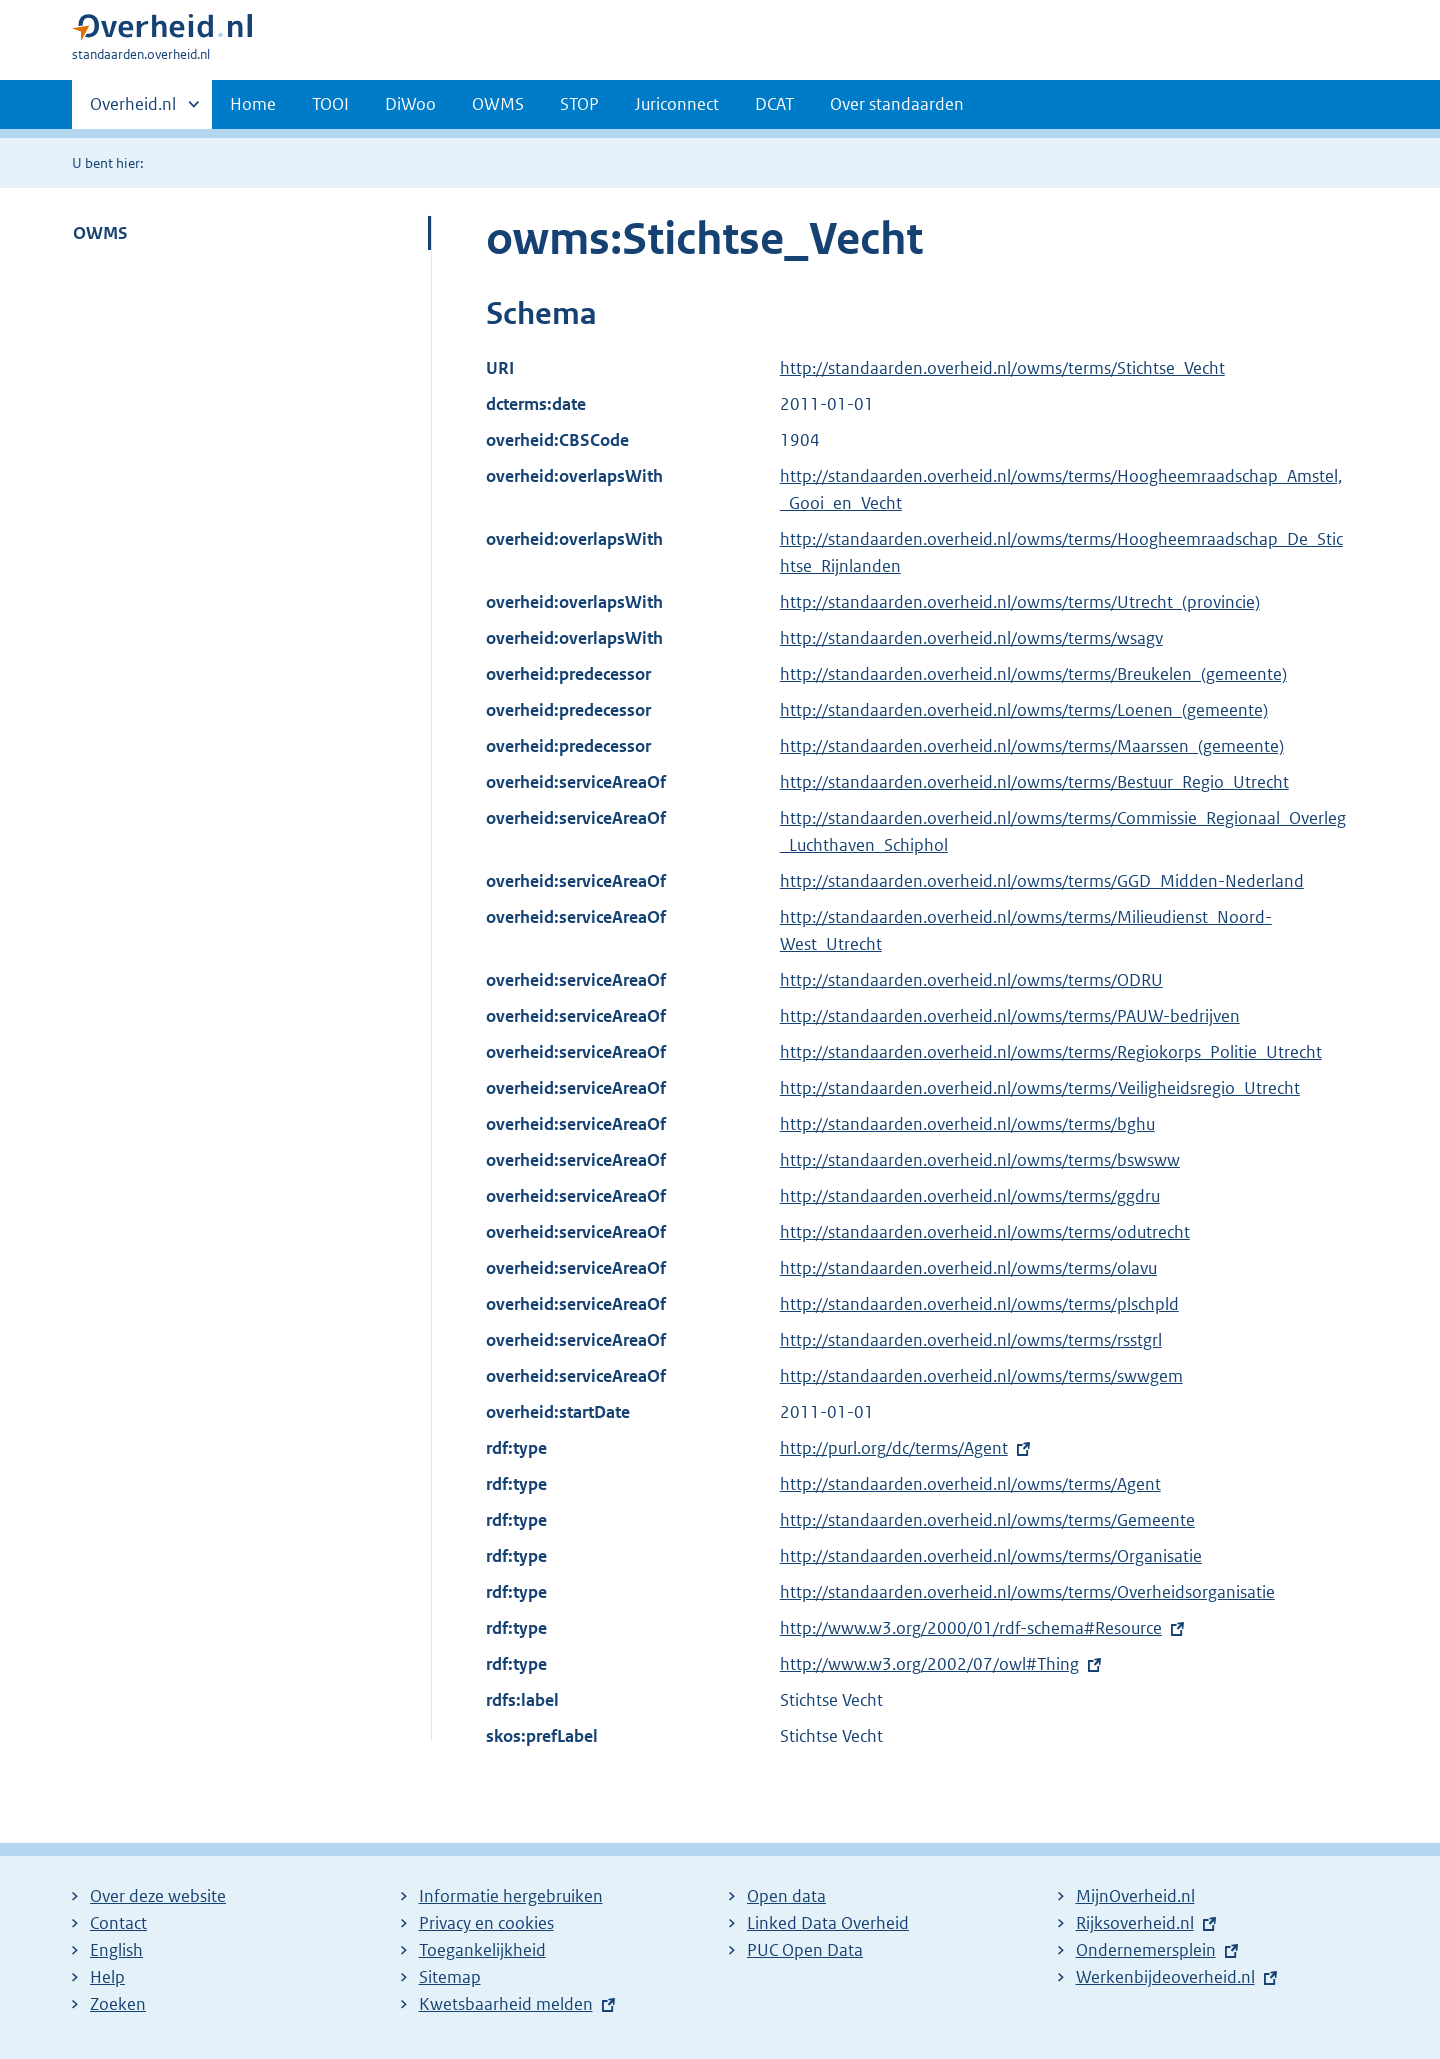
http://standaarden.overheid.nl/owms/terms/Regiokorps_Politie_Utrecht (1051, 1052)
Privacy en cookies (486, 1923)
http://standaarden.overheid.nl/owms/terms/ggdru (970, 1196)
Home (253, 104)
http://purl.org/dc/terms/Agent (894, 1448)
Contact (118, 1923)
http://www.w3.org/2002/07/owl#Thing (929, 1664)
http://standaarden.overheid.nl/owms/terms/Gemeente (987, 1520)
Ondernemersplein (1146, 1950)
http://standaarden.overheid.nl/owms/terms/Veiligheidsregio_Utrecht (1040, 1088)
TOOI (330, 104)
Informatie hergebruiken (511, 1896)
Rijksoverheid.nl (1135, 1923)
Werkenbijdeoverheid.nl (1165, 1977)
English (116, 1950)
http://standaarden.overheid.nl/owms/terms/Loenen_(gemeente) (1024, 710)
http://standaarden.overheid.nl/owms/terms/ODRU (971, 980)
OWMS (498, 104)
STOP (579, 104)
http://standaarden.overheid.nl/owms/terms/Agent (970, 1484)
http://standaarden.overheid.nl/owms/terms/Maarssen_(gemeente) (1032, 746)
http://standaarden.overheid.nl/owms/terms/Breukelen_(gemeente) (1033, 674)
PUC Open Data (805, 1950)
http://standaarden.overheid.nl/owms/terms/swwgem (981, 1376)
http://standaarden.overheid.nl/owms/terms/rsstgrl (971, 1340)
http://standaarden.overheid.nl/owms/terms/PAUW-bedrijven (1010, 1016)
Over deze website (158, 1896)
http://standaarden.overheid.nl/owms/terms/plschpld (979, 1304)
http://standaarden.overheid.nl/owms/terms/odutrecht (985, 1232)
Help (107, 1977)
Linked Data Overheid (828, 1923)
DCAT (774, 104)
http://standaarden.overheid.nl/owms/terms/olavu (968, 1268)
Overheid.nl (133, 110)
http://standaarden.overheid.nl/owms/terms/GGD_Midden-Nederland (1042, 881)
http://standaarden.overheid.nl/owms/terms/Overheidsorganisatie (1027, 1592)
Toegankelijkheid (482, 1950)
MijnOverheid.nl (1135, 1896)
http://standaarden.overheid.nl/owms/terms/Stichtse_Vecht (1002, 368)
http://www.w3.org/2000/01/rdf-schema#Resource (971, 1628)
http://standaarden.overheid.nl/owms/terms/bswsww (980, 1160)
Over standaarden (897, 104)
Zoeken (118, 2004)
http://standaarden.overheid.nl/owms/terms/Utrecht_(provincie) (1020, 602)
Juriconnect (677, 104)
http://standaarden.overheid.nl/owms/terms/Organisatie (991, 1556)
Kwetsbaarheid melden (506, 2004)
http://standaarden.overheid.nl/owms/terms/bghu (967, 1124)
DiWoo (410, 104)
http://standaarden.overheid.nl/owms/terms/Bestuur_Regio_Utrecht (1034, 782)
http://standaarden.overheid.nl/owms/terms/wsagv (971, 638)
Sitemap (450, 1977)
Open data (786, 1896)
